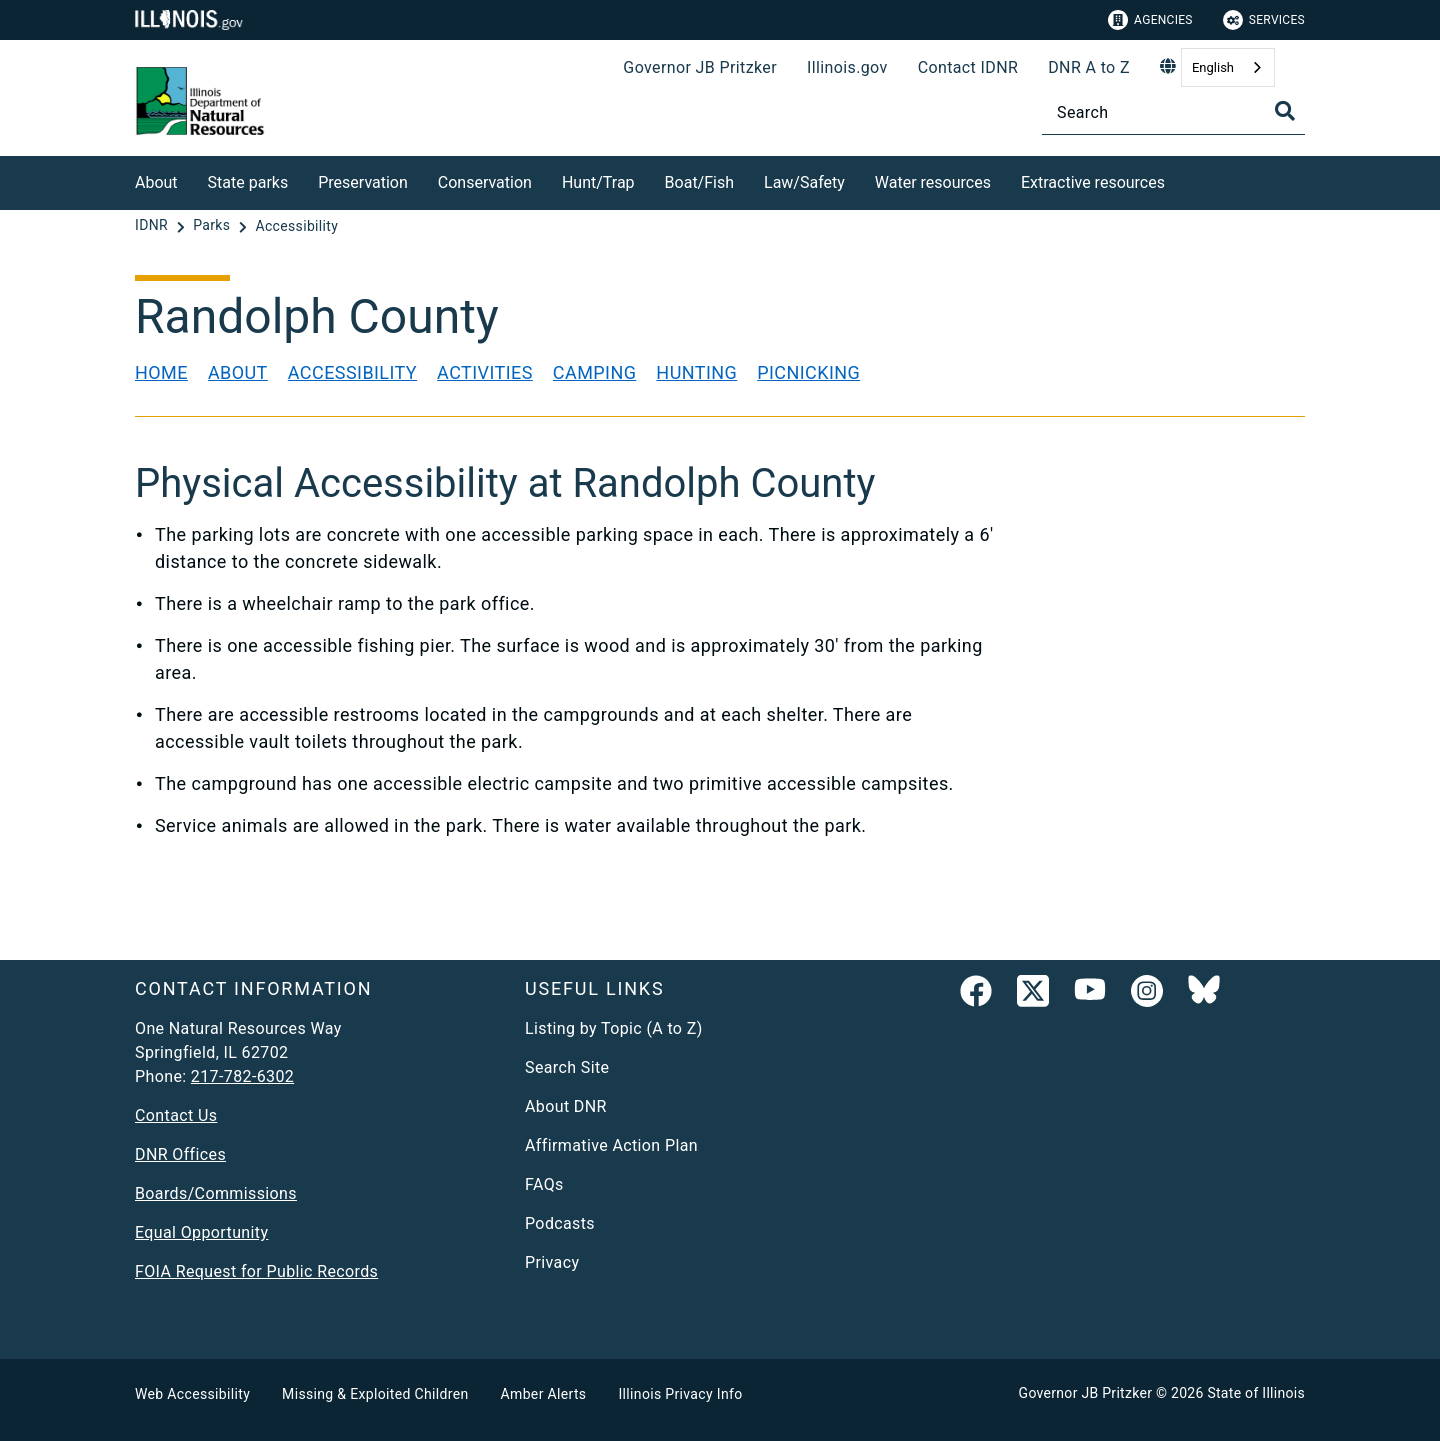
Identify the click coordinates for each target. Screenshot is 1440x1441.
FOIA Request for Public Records (256, 1271)
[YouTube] (1090, 995)
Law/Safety (804, 182)
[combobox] (1228, 67)
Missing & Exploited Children (375, 1394)
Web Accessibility (192, 1394)
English (1213, 67)
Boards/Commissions (216, 1193)
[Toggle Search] (1285, 111)
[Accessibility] (296, 226)
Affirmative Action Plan (611, 1145)
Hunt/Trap (598, 182)
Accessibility (352, 372)
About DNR (566, 1106)
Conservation (485, 182)
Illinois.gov (847, 67)
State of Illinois (1256, 1393)
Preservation (363, 182)
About (156, 182)
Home (161, 372)
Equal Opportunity (201, 1232)
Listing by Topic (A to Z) (614, 1028)
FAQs (544, 1184)
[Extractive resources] (1180, 179)
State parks (248, 182)
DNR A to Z (1089, 67)
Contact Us (176, 1115)
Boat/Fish (699, 182)
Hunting (696, 372)
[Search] (1173, 112)
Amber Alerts (544, 1394)
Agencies (1150, 20)
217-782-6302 (242, 1076)
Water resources (933, 182)
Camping (595, 372)
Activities (485, 372)
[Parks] (213, 226)
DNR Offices (180, 1154)
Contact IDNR (968, 67)
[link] (976, 995)
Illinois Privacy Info (680, 1394)
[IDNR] (153, 226)
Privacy (552, 1262)
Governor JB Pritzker (700, 67)
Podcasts (560, 1223)
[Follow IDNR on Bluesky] (1204, 995)
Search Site (567, 1067)
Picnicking (808, 372)
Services (1264, 20)
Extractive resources (1093, 182)
